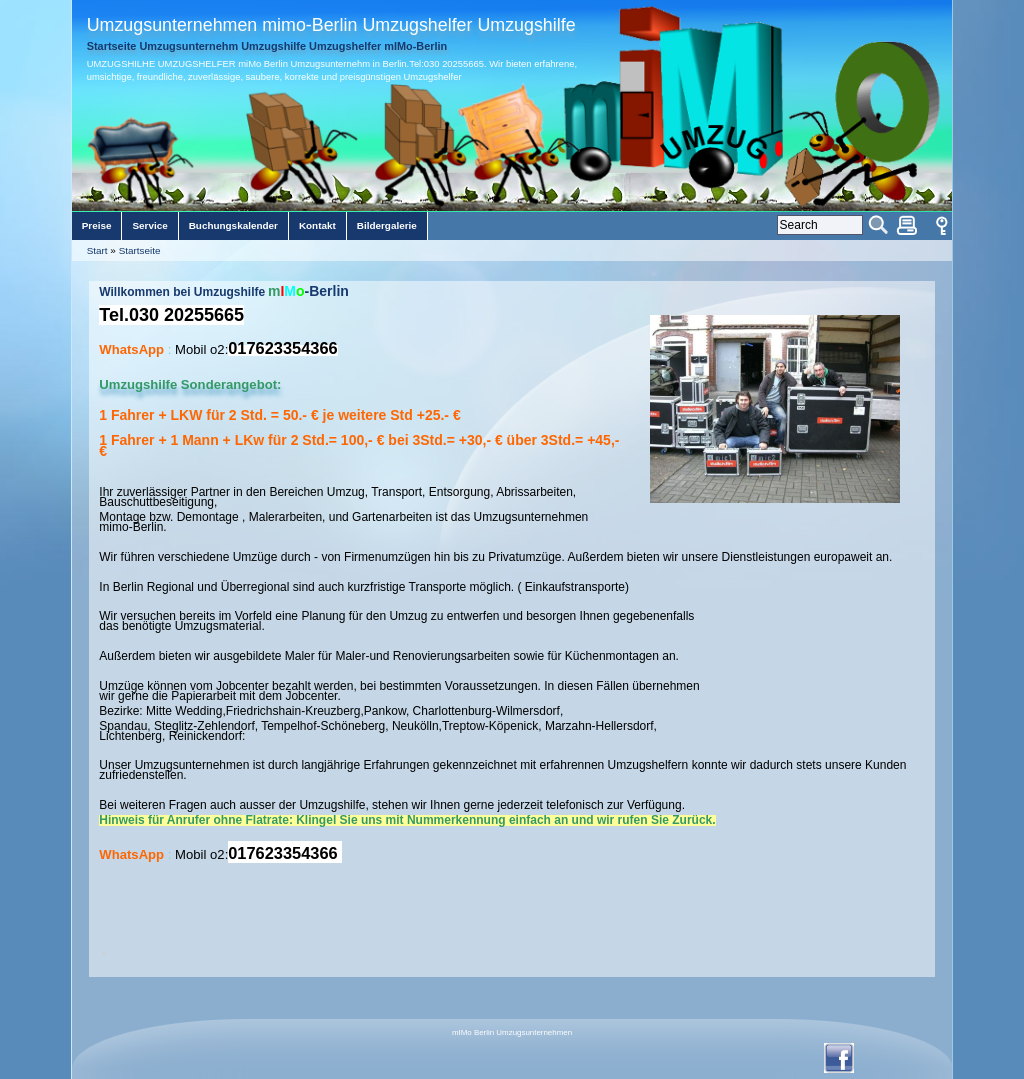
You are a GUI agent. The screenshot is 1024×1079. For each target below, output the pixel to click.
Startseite (140, 250)
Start (97, 250)
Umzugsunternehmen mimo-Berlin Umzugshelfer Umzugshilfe (331, 25)
